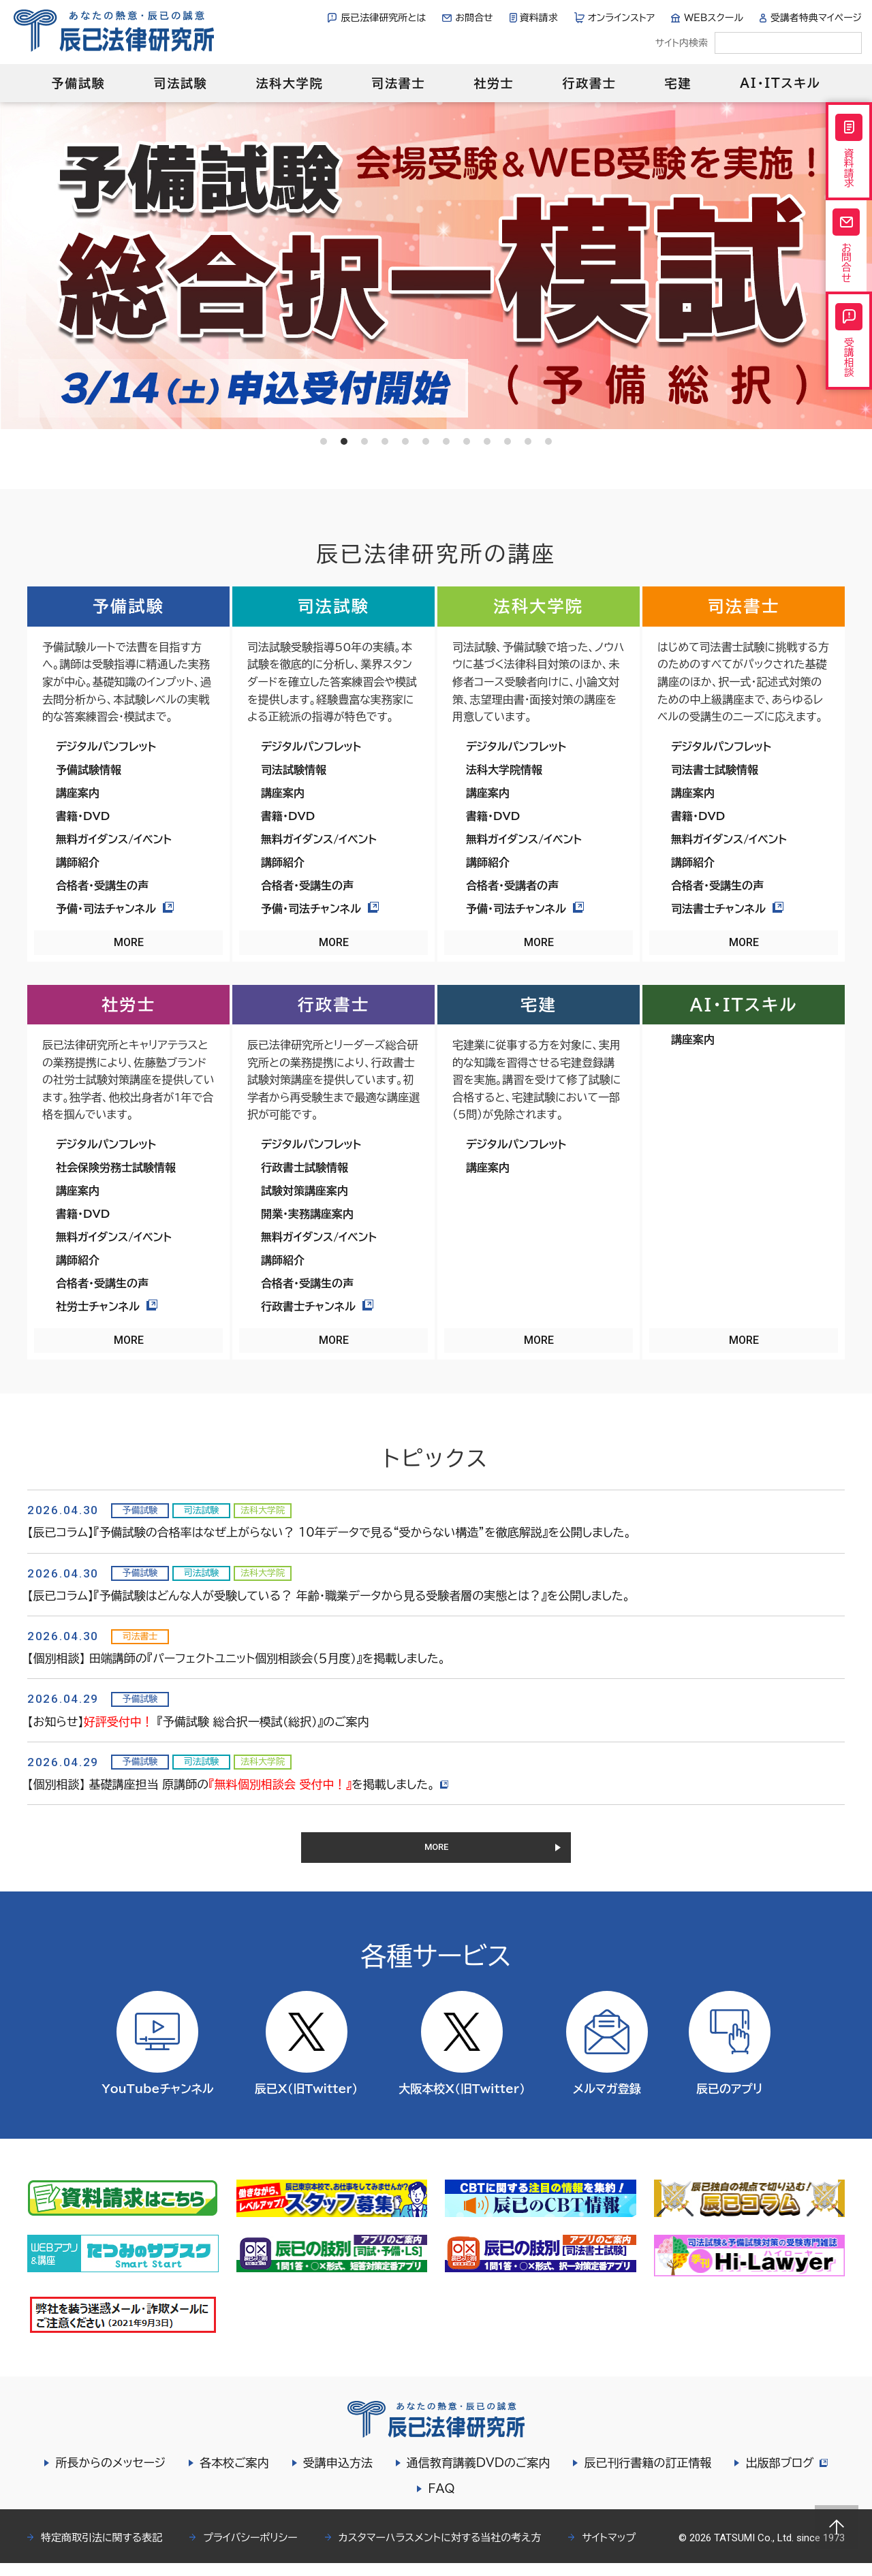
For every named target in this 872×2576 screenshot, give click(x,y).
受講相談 (848, 370)
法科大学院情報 (504, 769)
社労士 (493, 83)
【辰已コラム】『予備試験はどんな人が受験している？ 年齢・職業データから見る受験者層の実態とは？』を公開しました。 (328, 1595)
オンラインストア (621, 17)
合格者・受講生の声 (102, 885)
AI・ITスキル (780, 83)
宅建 (678, 83)
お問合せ (474, 17)
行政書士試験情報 (304, 1167)
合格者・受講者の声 (512, 885)
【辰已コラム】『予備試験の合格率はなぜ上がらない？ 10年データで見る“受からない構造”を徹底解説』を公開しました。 (329, 1532)
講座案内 (77, 792)
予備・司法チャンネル (115, 908)
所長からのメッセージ (108, 2475)
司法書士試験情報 (714, 769)
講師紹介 (77, 862)
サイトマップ (609, 2550)
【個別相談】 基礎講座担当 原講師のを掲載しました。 (239, 1784)
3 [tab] (364, 441)
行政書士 (589, 83)
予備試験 (78, 83)
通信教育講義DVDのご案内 (476, 2475)
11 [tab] (528, 441)
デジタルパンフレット (106, 746)
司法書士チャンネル (727, 908)
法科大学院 (289, 83)
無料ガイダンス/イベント (114, 839)
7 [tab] (446, 441)
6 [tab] (425, 441)
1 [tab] (323, 441)
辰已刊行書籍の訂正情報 (645, 2475)
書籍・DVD (83, 816)
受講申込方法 (336, 2475)
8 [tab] (466, 441)
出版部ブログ (786, 2475)
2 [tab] (344, 441)
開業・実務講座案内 (307, 1213)
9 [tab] (487, 441)
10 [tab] (507, 441)
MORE (129, 942)
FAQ (441, 2501)
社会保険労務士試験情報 (116, 1167)
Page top (836, 2527)
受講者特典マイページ (816, 17)
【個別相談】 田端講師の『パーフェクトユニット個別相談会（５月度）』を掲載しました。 (236, 1658)
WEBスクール (713, 17)
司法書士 (398, 83)
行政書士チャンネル (317, 1306)
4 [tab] (385, 441)
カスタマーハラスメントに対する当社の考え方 (440, 2550)
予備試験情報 (88, 769)
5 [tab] (405, 441)
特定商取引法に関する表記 (101, 2550)
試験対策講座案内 (304, 1190)
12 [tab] (548, 441)
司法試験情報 (293, 769)
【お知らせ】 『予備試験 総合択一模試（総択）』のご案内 (198, 1721)
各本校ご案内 (232, 2475)
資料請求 (539, 17)
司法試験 (180, 83)
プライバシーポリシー (250, 2550)
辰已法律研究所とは (383, 17)
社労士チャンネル (106, 1306)
